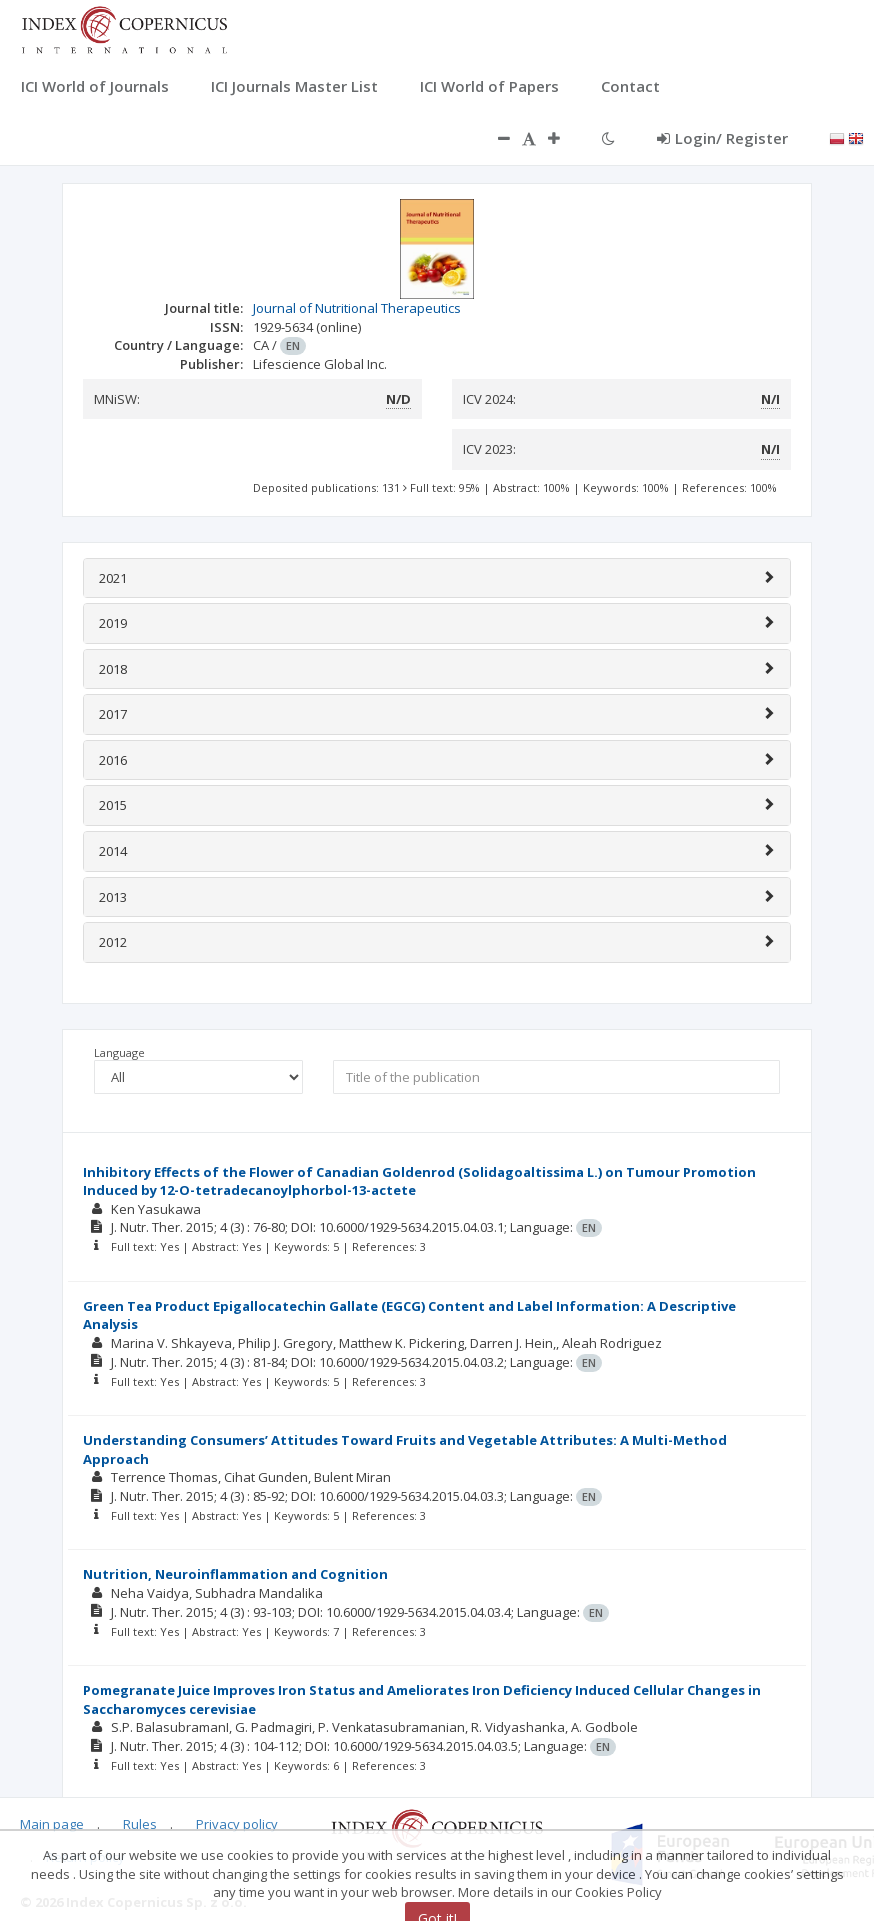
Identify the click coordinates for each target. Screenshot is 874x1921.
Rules (140, 1824)
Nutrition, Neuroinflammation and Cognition (235, 1574)
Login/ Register (722, 138)
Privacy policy (237, 1824)
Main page (52, 1824)
